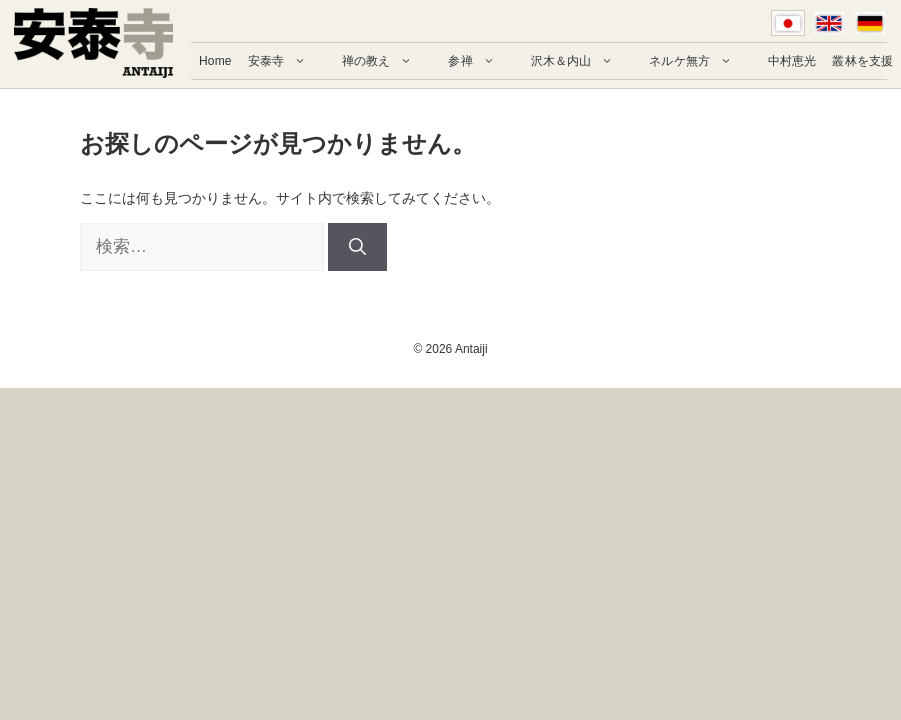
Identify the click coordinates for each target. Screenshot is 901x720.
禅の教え (387, 61)
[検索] (357, 247)
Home (215, 61)
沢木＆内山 (582, 61)
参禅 (481, 61)
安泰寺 (287, 61)
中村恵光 (792, 61)
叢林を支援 (862, 61)
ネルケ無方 (700, 61)
